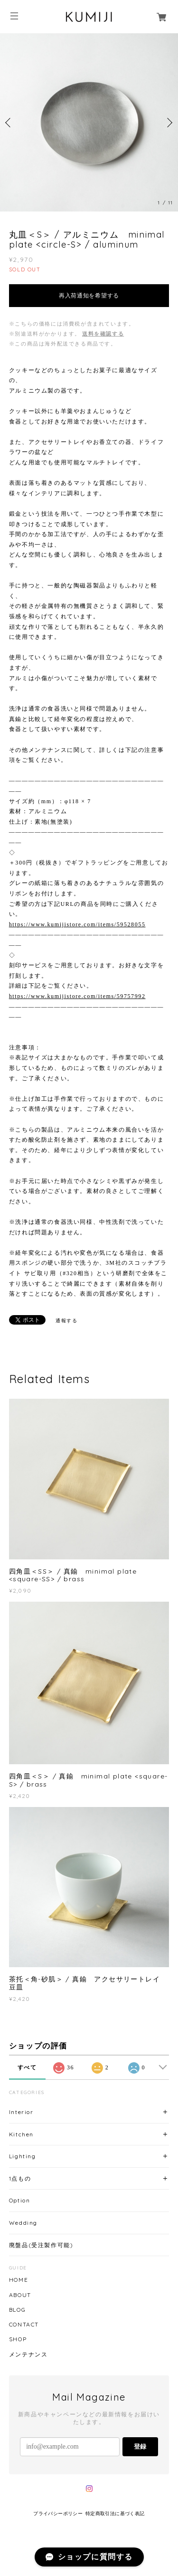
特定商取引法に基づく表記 (115, 2513)
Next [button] (168, 122)
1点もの (20, 2178)
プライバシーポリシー (58, 2513)
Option (19, 2200)
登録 (140, 2446)
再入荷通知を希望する (89, 295)
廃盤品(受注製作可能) (41, 2245)
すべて (27, 2067)
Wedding (23, 2222)
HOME (18, 2280)
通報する (66, 1320)
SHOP (18, 2339)
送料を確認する (103, 333)
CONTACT (24, 2324)
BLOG (17, 2310)
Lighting (22, 2156)
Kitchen (21, 2134)
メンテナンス (28, 2354)
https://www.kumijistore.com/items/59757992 (77, 996)
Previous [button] (9, 122)
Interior (21, 2111)
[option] (89, 122)
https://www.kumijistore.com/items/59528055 (77, 924)
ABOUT (20, 2295)
